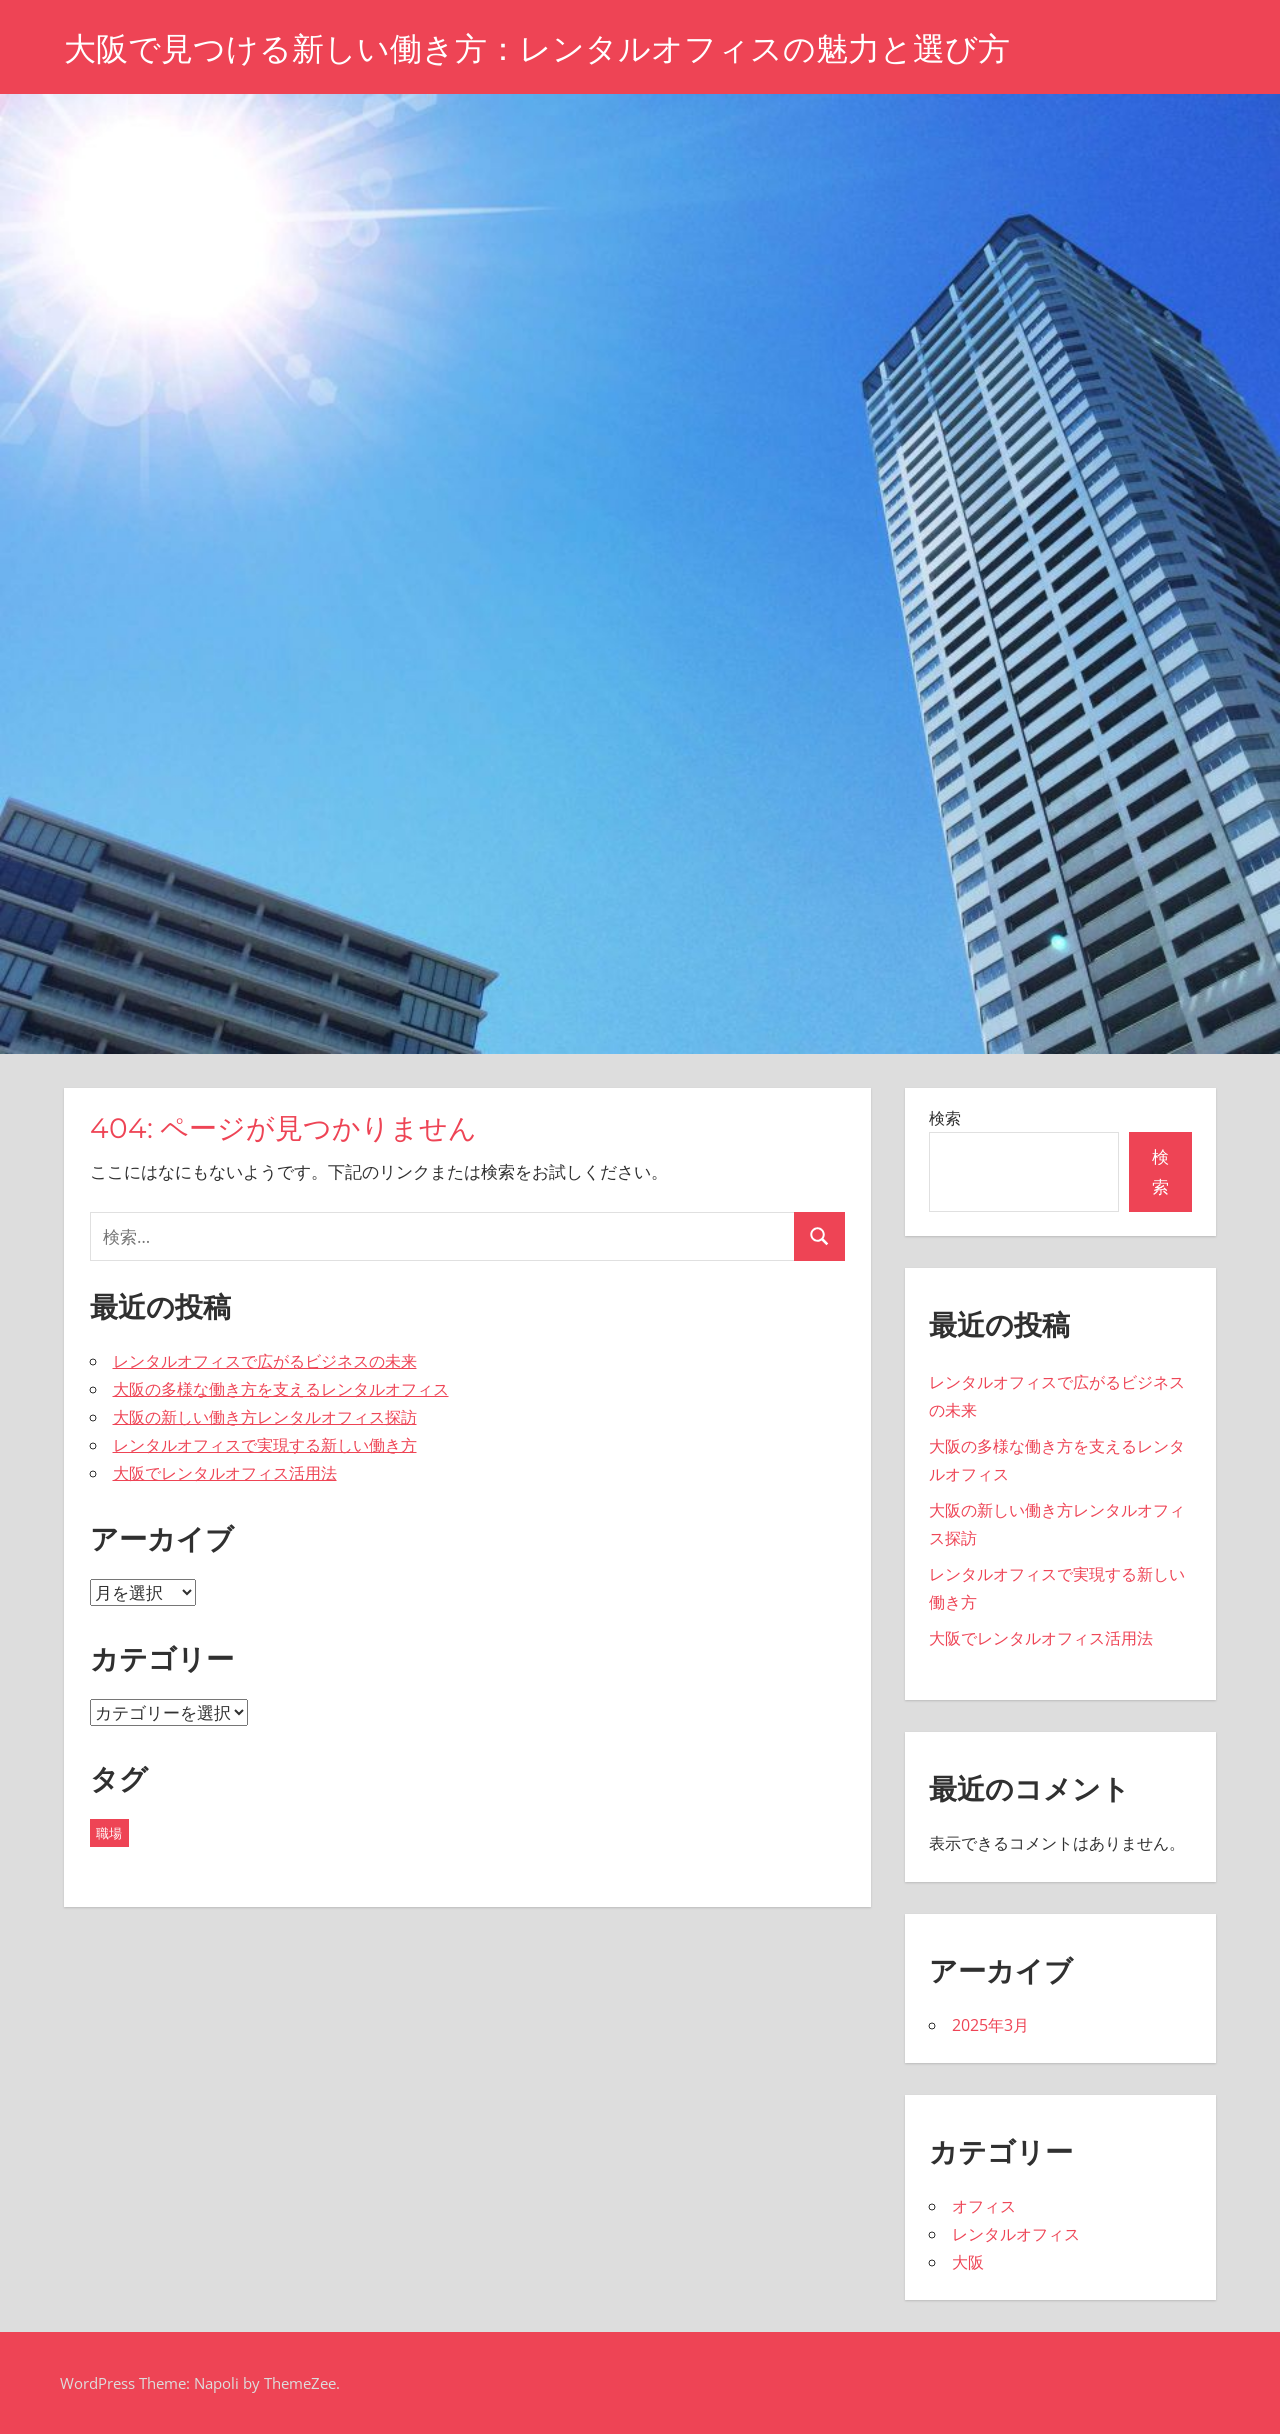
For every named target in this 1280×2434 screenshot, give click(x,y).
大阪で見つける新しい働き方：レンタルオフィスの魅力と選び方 (537, 48)
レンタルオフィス (1016, 2234)
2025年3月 (990, 2025)
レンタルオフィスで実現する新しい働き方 (265, 1445)
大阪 (968, 2262)
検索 (945, 1118)
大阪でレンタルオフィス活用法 (225, 1473)
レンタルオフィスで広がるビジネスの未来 (265, 1361)
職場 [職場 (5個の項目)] (109, 1833)
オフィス (984, 2206)
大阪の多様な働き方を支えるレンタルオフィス (281, 1389)
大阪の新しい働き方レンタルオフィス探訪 (265, 1417)
